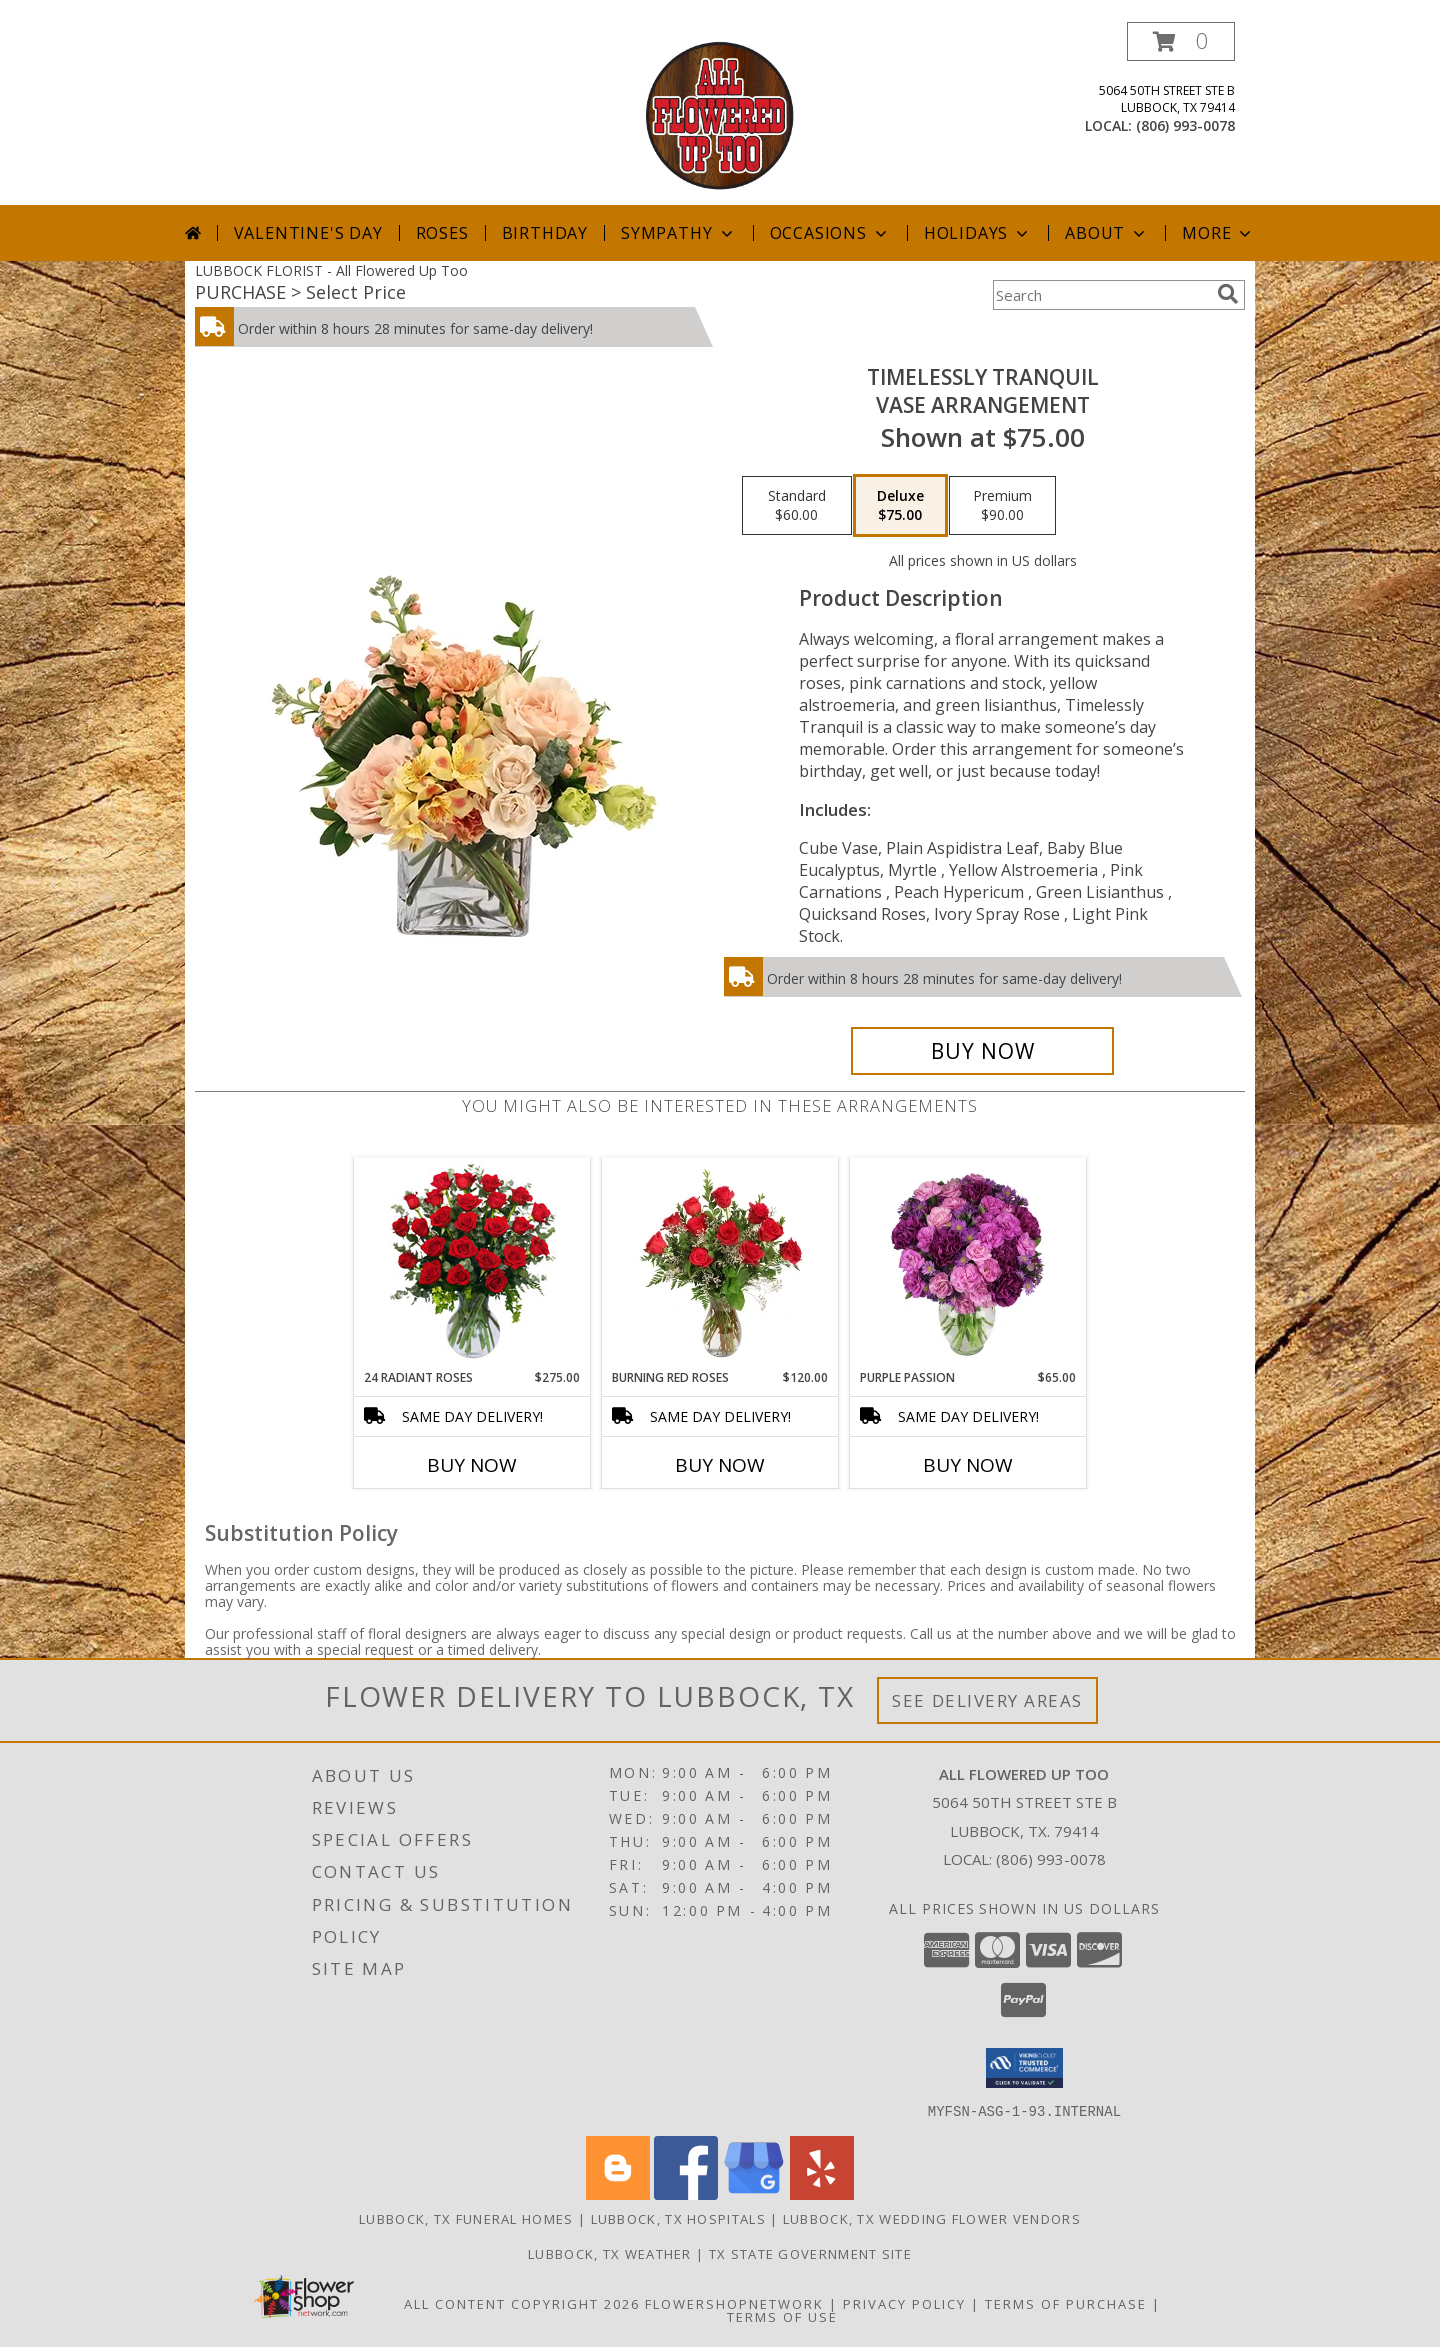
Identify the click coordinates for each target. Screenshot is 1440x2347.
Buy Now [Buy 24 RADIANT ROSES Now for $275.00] (472, 1465)
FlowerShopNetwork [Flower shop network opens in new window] (734, 2303)
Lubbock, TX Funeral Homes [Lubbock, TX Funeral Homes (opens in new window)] (466, 2218)
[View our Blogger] (618, 2193)
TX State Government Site (810, 2253)
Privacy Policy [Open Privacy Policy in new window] (904, 2303)
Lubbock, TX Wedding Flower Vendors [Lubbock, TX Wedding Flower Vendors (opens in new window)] (932, 2218)
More (1218, 233)
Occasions (830, 233)
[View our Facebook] (686, 2193)
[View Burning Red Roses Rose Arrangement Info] (720, 1263)
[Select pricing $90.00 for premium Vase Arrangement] (1002, 506)
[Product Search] (1101, 295)
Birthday (545, 233)
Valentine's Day (308, 233)
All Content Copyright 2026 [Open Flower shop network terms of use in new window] (522, 2303)
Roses (442, 233)
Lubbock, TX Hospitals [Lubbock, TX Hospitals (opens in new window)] (678, 2218)
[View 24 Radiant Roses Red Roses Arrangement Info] (472, 1263)
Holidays (978, 233)
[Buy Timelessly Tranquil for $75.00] (982, 1051)
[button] (1181, 41)
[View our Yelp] (822, 2193)
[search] (1228, 294)
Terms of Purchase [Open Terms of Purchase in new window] (1066, 2303)
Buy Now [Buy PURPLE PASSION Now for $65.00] (968, 1465)
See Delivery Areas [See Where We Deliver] (987, 1700)
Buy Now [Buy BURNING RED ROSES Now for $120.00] (720, 1465)
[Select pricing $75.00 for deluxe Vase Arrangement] (900, 506)
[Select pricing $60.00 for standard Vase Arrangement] (797, 506)
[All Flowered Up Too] (720, 113)
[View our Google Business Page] (754, 2193)
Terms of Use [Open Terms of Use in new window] (782, 2316)
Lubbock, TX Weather (610, 2253)
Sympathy (678, 233)
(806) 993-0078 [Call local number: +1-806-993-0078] (1185, 125)
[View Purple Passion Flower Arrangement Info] (968, 1263)
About (1107, 233)
